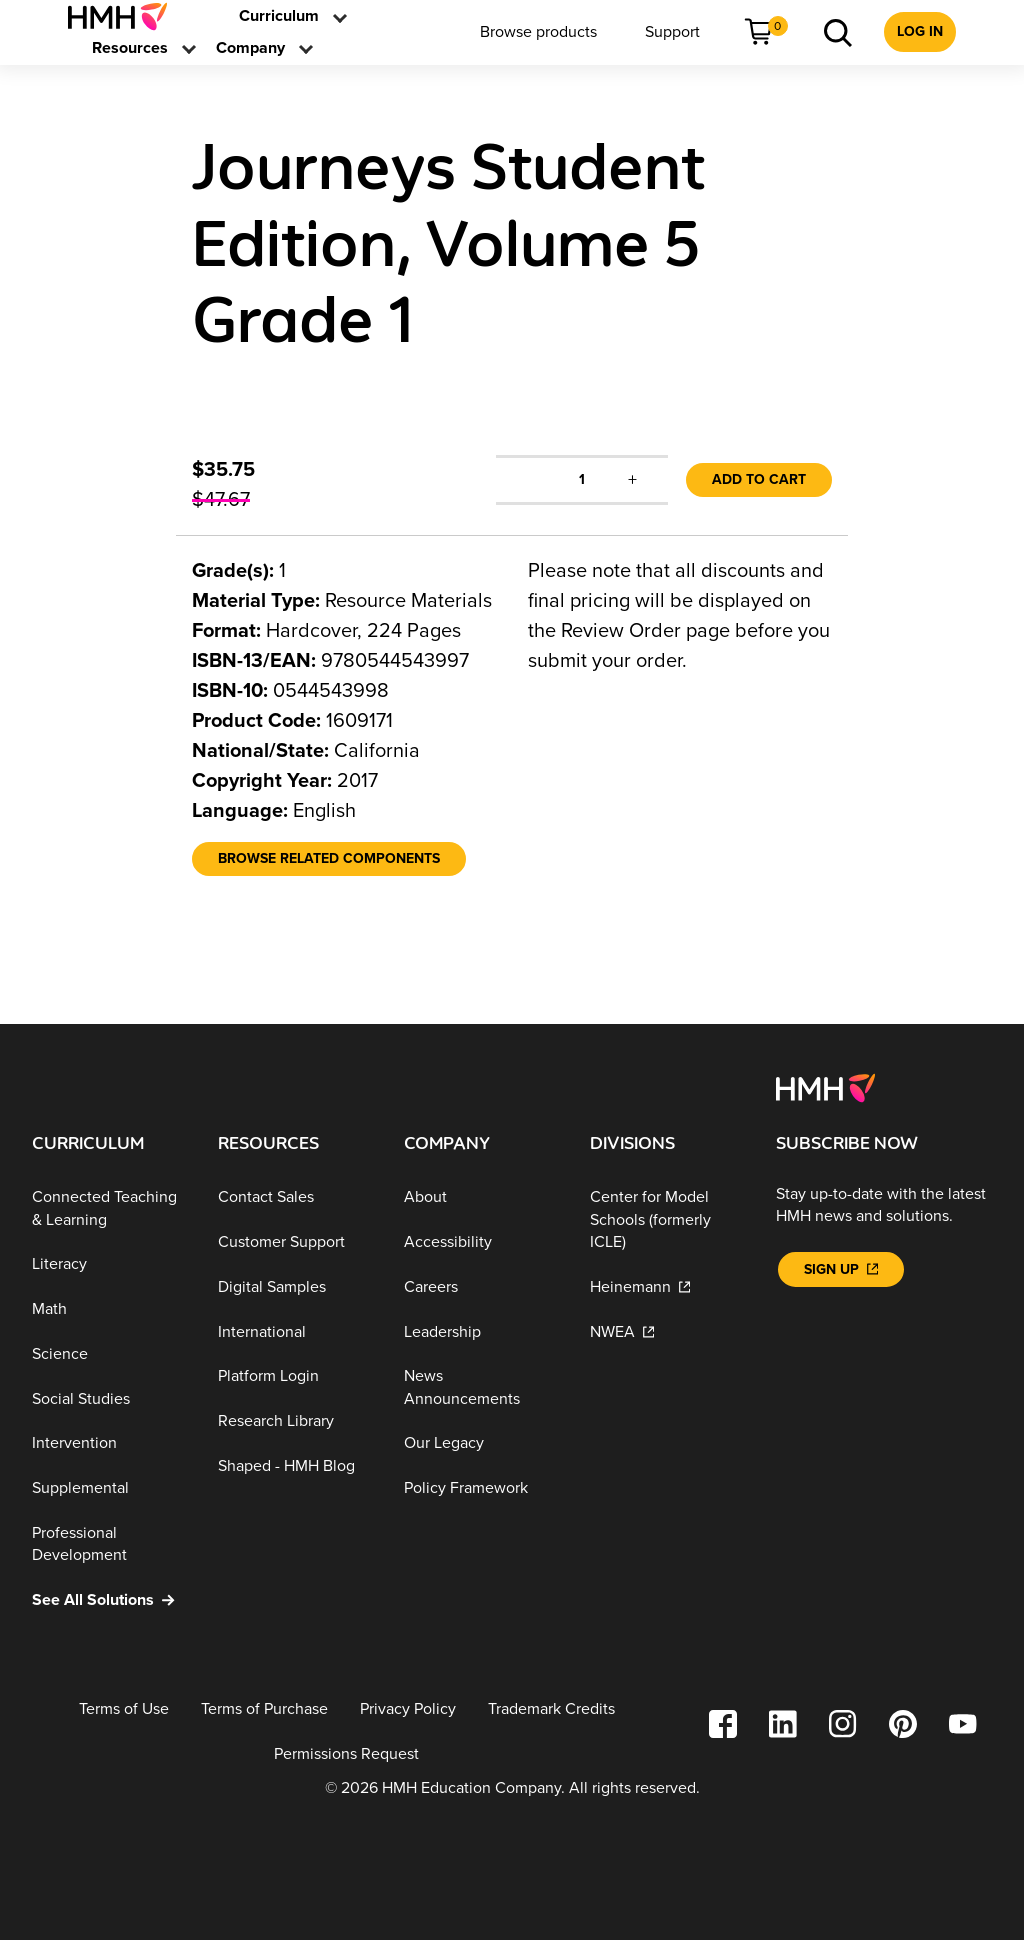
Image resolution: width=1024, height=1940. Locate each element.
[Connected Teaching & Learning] (109, 1208)
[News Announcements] (481, 1387)
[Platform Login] (295, 1376)
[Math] (109, 1309)
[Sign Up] (841, 1269)
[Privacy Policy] (408, 1709)
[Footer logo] (825, 1087)
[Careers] (481, 1287)
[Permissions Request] (346, 1754)
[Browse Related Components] (329, 859)
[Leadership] (481, 1331)
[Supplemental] (109, 1488)
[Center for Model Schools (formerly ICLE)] (667, 1220)
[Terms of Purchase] (264, 1709)
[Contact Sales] (295, 1197)
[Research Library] (295, 1421)
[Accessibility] (481, 1242)
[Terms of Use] (124, 1709)
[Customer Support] (295, 1242)
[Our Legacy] (481, 1443)
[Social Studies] (109, 1399)
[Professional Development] (109, 1544)
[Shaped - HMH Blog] (295, 1466)
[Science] (109, 1354)
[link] (125, 16)
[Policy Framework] (481, 1488)
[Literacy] (109, 1264)
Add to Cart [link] (759, 479)
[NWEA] (667, 1331)
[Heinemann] (667, 1287)
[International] (295, 1331)
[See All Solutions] (109, 1600)
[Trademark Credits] (551, 1709)
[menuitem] (125, 16)
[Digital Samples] (295, 1287)
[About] (481, 1197)
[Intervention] (109, 1443)
